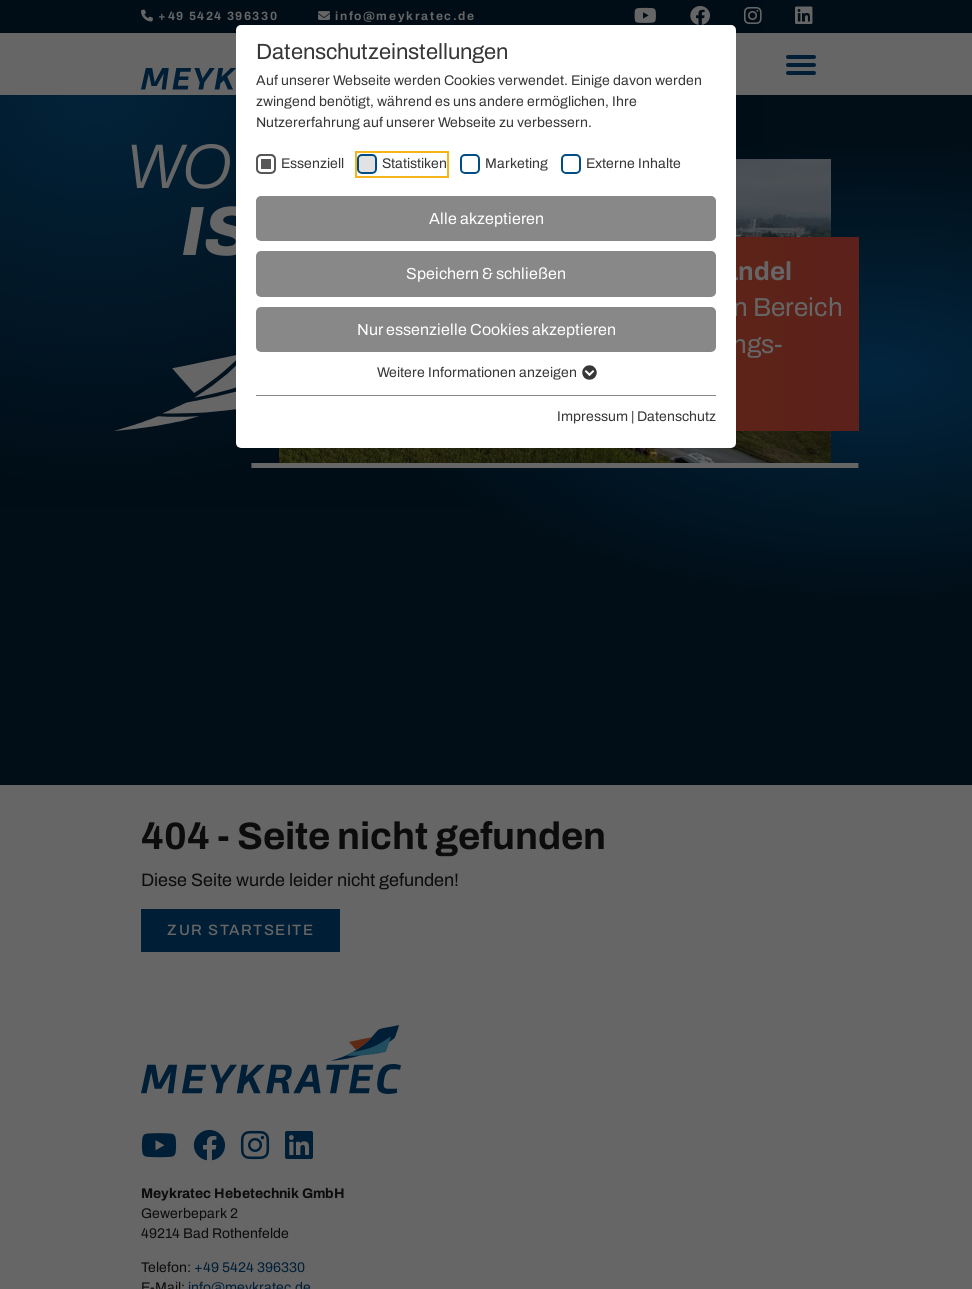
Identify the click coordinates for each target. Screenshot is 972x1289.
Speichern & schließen (486, 273)
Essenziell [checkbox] (312, 163)
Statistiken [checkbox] (414, 163)
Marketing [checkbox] (516, 163)
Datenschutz (676, 416)
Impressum (592, 416)
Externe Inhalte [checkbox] (633, 163)
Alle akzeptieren (486, 218)
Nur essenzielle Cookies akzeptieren (486, 329)
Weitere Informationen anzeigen (486, 372)
